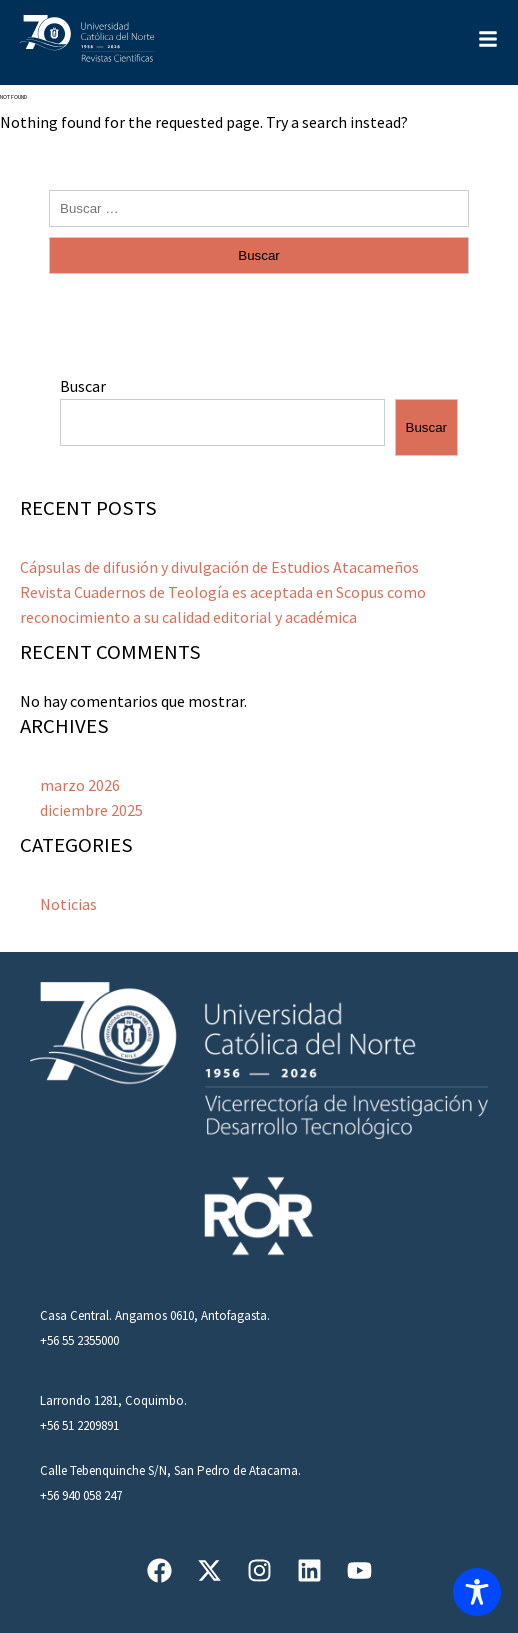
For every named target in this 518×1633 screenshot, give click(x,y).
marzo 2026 (80, 785)
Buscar (83, 386)
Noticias (68, 904)
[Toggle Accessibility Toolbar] (477, 1592)
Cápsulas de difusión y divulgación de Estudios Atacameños (219, 567)
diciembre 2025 (91, 810)
